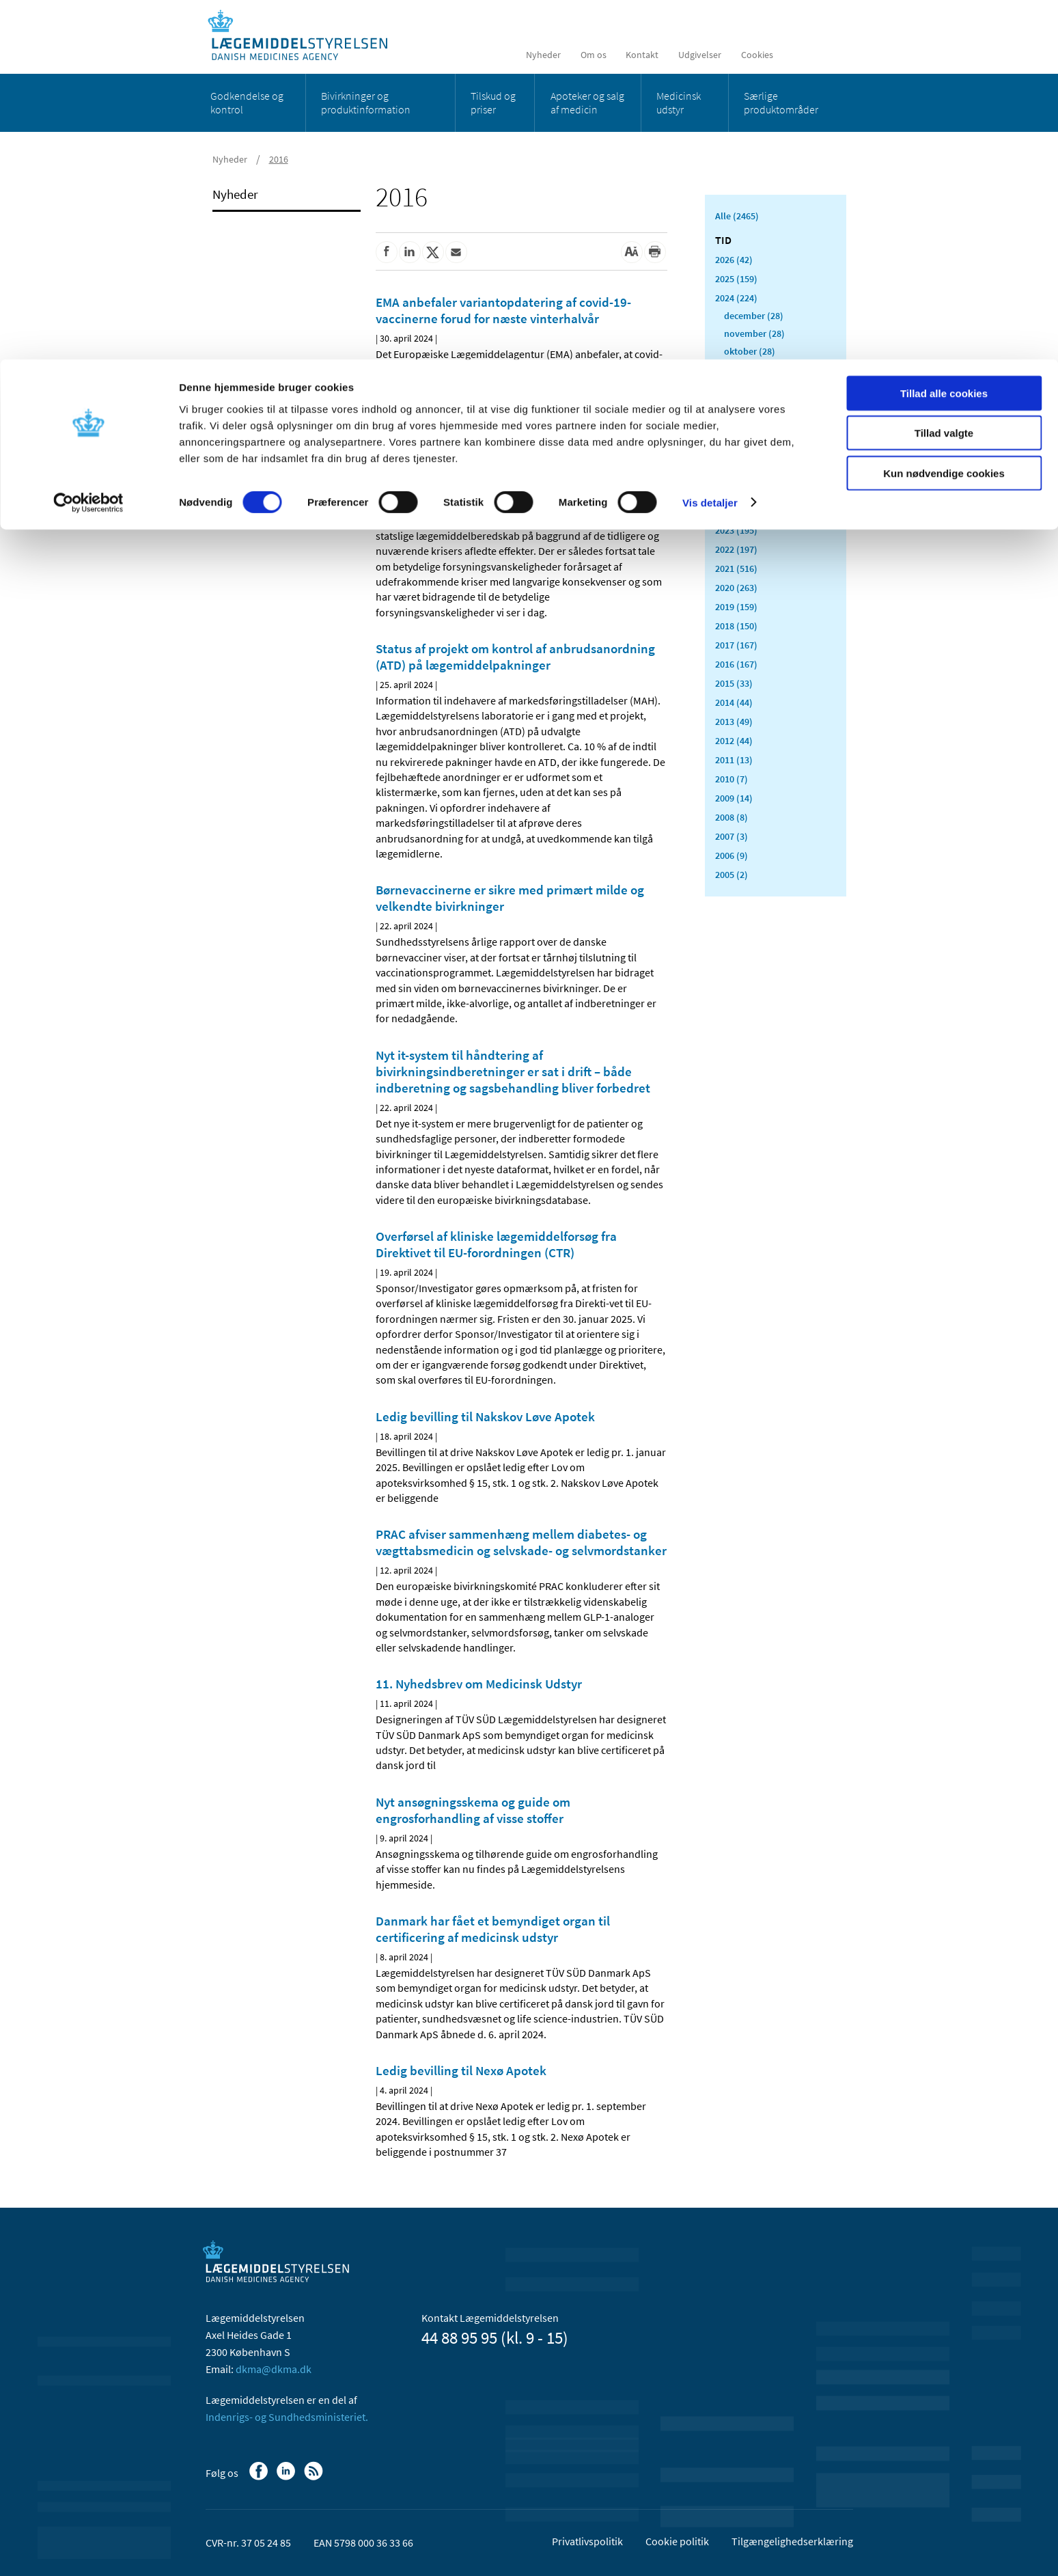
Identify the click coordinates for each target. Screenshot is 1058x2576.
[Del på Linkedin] (410, 252)
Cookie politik (677, 2541)
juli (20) (740, 404)
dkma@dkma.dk (273, 2369)
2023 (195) (736, 530)
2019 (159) (736, 607)
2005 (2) (731, 874)
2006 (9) (731, 855)
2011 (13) (734, 760)
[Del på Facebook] (387, 252)
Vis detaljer (710, 143)
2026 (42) (734, 260)
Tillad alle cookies (944, 34)
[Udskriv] (655, 252)
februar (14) (748, 493)
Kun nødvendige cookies (944, 114)
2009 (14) (734, 798)
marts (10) (745, 475)
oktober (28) (749, 351)
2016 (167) (736, 664)
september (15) (755, 369)
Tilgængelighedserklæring (792, 2541)
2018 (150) (736, 626)
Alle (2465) (737, 216)
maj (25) (741, 440)
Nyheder (235, 194)
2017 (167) (736, 645)
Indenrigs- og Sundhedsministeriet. (287, 2417)
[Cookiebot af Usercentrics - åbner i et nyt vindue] (88, 143)
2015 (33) (734, 683)
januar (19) (746, 511)
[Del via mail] (456, 252)
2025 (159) (736, 279)
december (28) (753, 316)
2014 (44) (734, 702)
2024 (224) (736, 298)
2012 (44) (734, 741)
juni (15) (741, 422)
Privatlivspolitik (587, 2541)
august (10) (747, 387)
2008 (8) (731, 817)
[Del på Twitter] (433, 252)
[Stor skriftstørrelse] (632, 252)
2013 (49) (734, 721)
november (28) (754, 333)
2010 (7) (731, 779)
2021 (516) (736, 568)
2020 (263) (736, 587)
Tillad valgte (944, 74)
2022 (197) (736, 549)
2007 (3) (731, 836)
